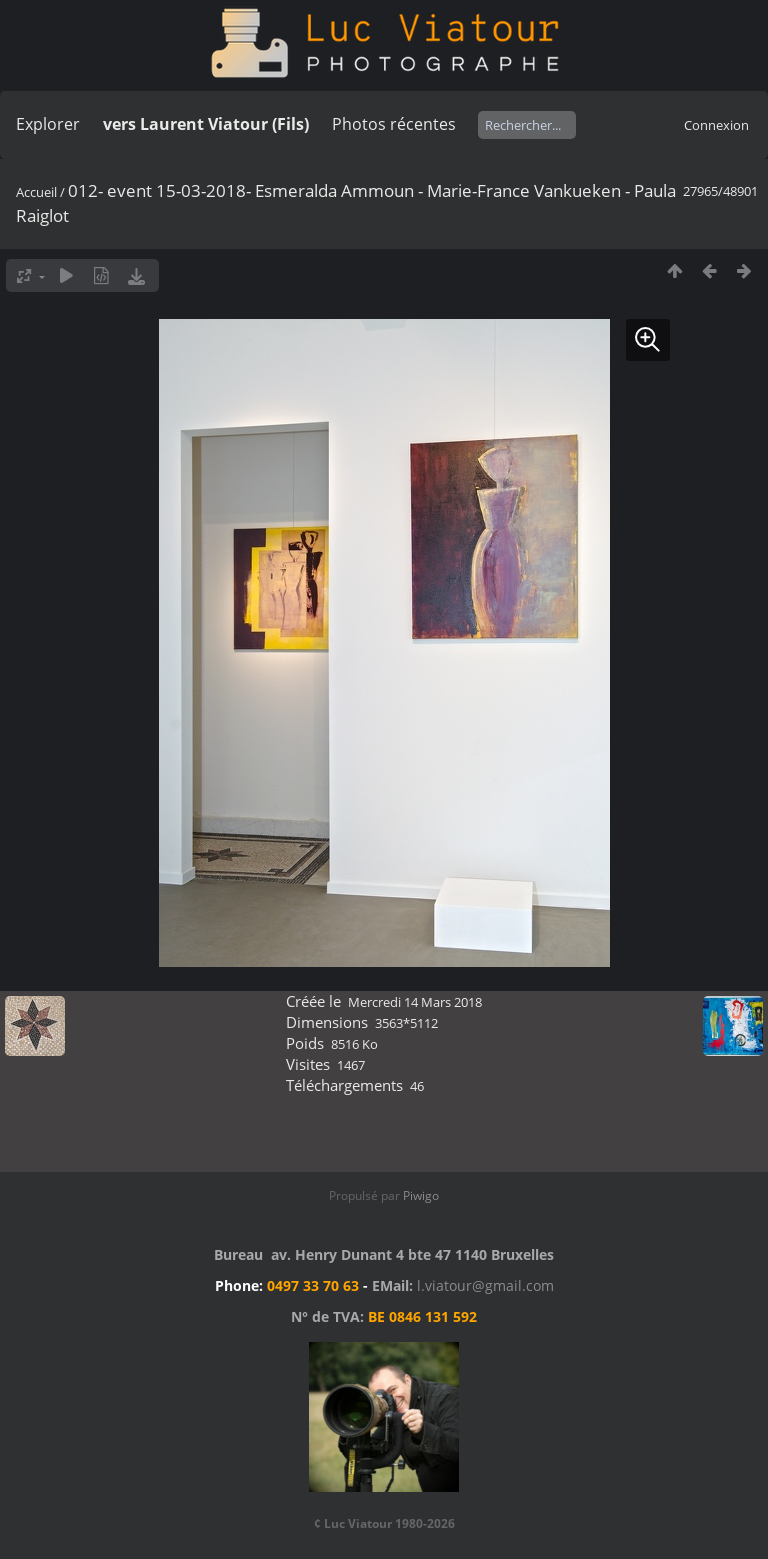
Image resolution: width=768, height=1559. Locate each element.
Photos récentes (394, 124)
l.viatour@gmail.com (485, 1285)
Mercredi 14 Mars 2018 (415, 1002)
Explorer (48, 124)
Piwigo (421, 1195)
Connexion (716, 125)
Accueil (36, 192)
